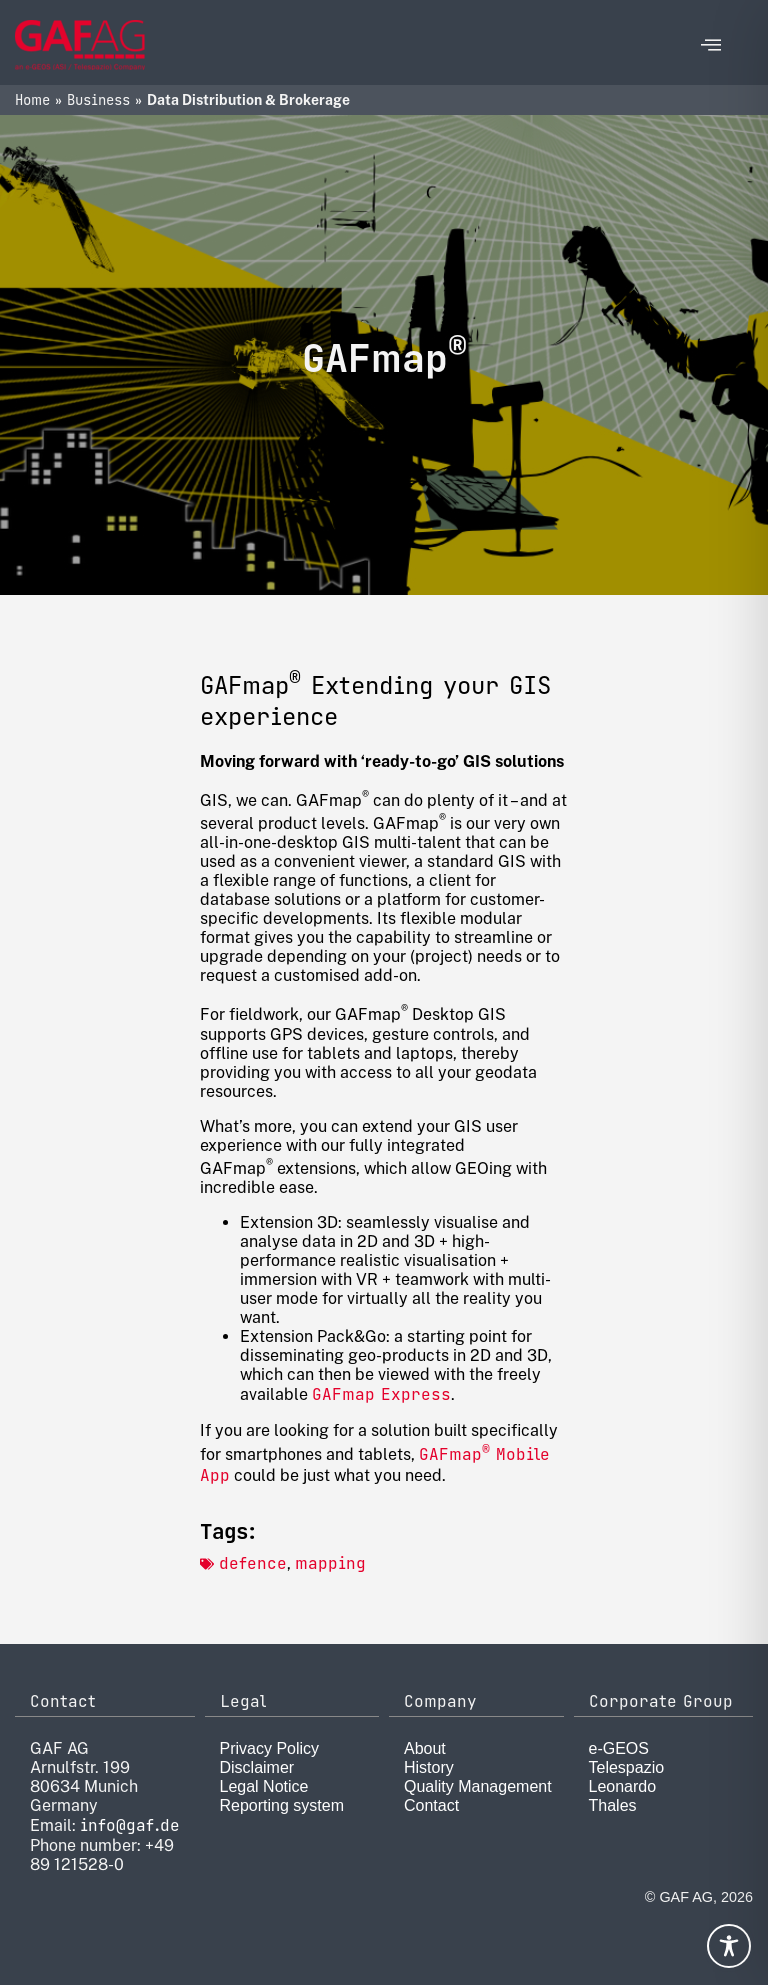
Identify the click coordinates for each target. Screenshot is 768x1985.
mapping (330, 1563)
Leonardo (623, 1786)
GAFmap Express (381, 1394)
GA (429, 1454)
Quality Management (478, 1786)
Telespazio (627, 1767)
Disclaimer (257, 1767)
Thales (613, 1805)
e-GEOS (619, 1748)
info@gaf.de (130, 1825)
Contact (431, 1805)
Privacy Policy (270, 1748)
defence (253, 1563)
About (425, 1748)
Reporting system (282, 1805)
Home (32, 100)
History (429, 1767)
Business (98, 100)
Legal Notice (264, 1786)
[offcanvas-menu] (711, 45)
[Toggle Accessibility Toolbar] (729, 1946)
